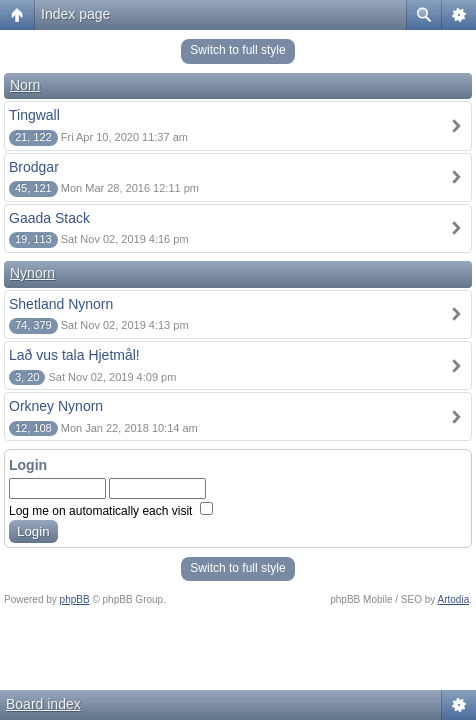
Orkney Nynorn (56, 406)
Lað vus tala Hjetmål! (74, 355)
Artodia (454, 599)
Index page (75, 14)
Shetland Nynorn (61, 304)
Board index (43, 704)
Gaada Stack (49, 218)
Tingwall (34, 115)
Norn (25, 85)
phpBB (75, 599)
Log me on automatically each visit (111, 511)
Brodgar (34, 167)
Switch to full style (237, 50)
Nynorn (32, 273)
